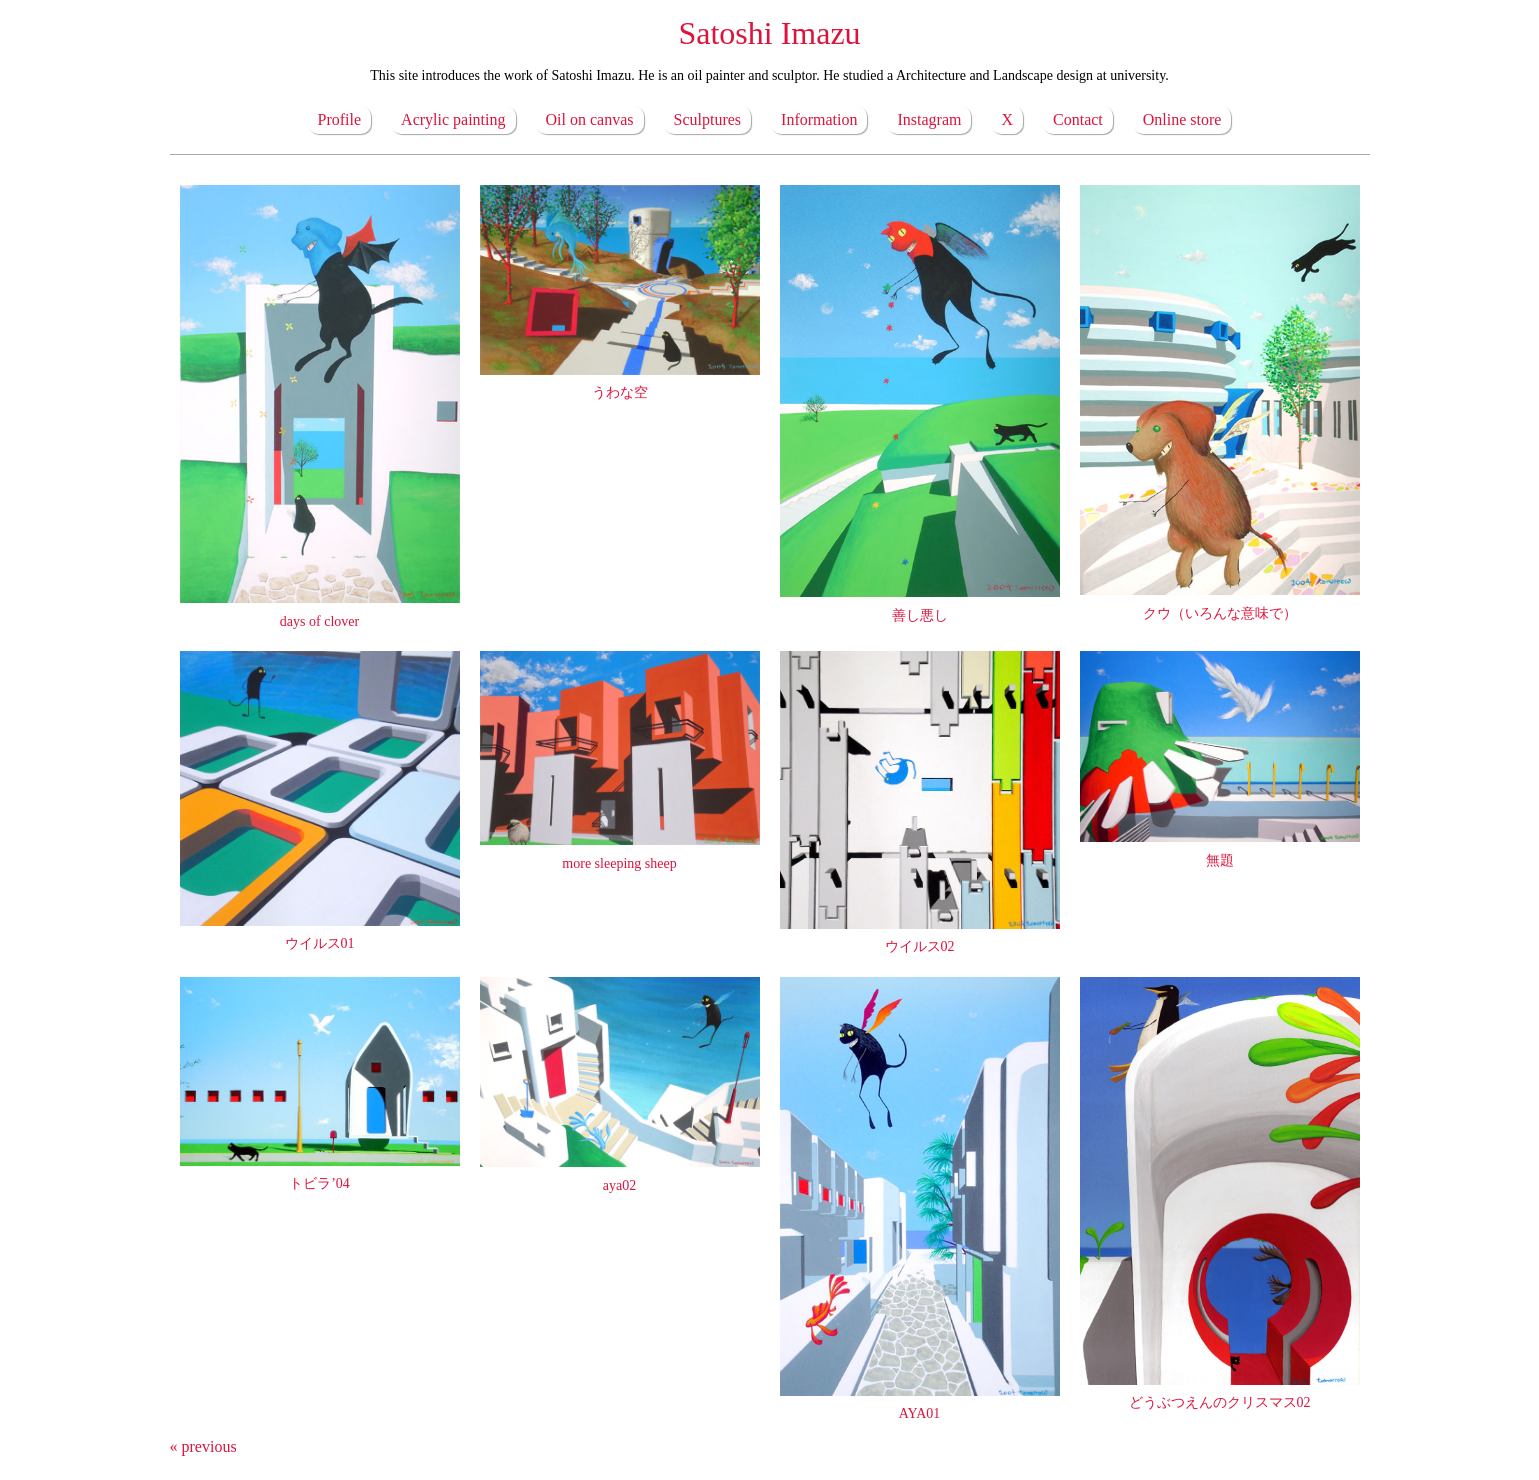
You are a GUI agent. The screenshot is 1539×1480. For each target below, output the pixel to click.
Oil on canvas (590, 119)
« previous (203, 1446)
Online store (1182, 119)
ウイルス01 (320, 943)
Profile (340, 119)
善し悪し (920, 615)
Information (819, 119)
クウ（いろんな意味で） (1220, 613)
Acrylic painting (453, 119)
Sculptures (708, 119)
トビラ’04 (319, 1183)
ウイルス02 (920, 946)
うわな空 (620, 392)
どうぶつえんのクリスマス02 (1220, 1402)
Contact (1078, 119)
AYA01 (920, 1413)
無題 (1220, 860)
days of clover (319, 621)
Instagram (929, 119)
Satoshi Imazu (769, 33)
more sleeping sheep (619, 863)
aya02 (619, 1185)
